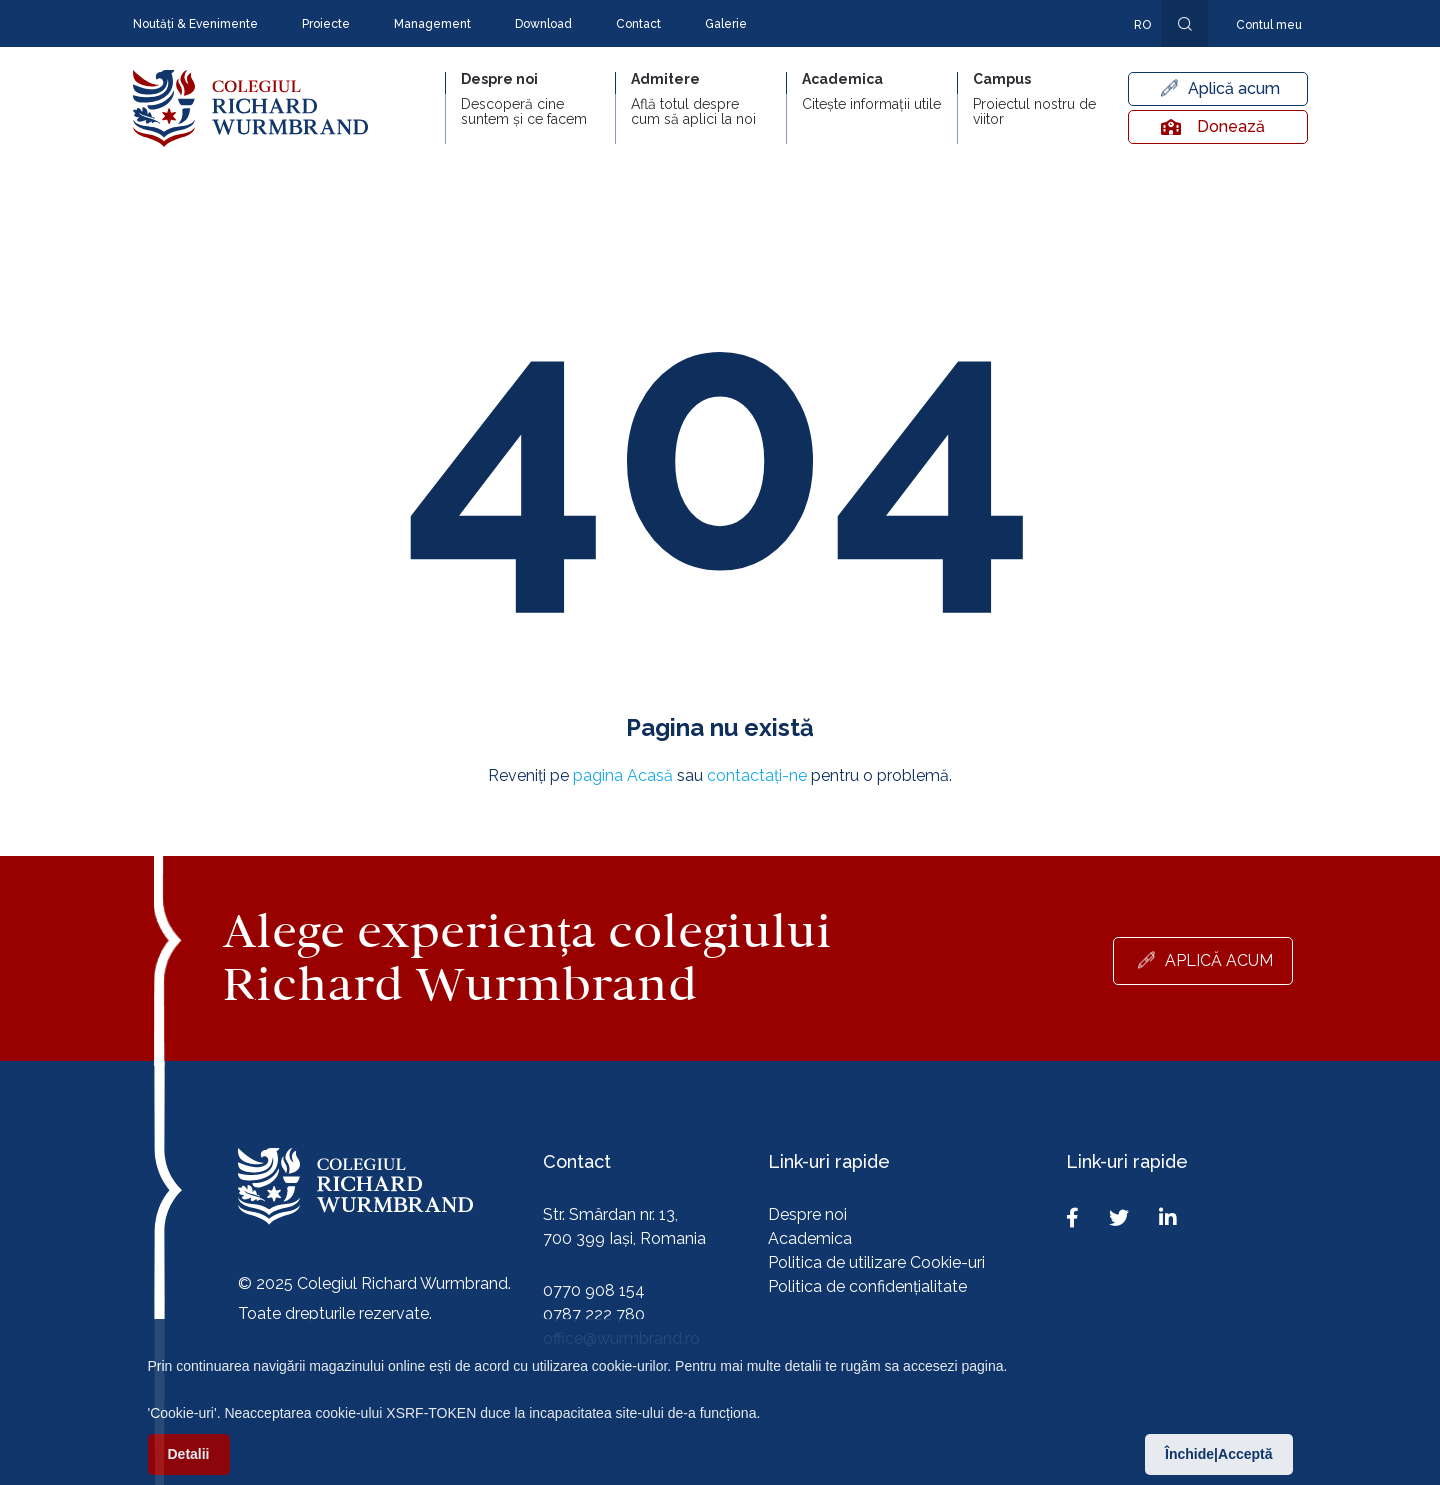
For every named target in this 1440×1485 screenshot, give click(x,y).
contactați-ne (757, 775)
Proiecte (326, 24)
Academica (810, 1238)
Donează (1213, 126)
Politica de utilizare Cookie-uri (876, 1262)
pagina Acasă (623, 775)
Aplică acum (1234, 88)
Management (432, 24)
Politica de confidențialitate (867, 1286)
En (1132, 54)
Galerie (726, 24)
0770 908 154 (594, 1290)
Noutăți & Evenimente (195, 24)
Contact (638, 24)
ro (1142, 25)
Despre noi (807, 1214)
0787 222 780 (594, 1314)
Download (543, 24)
